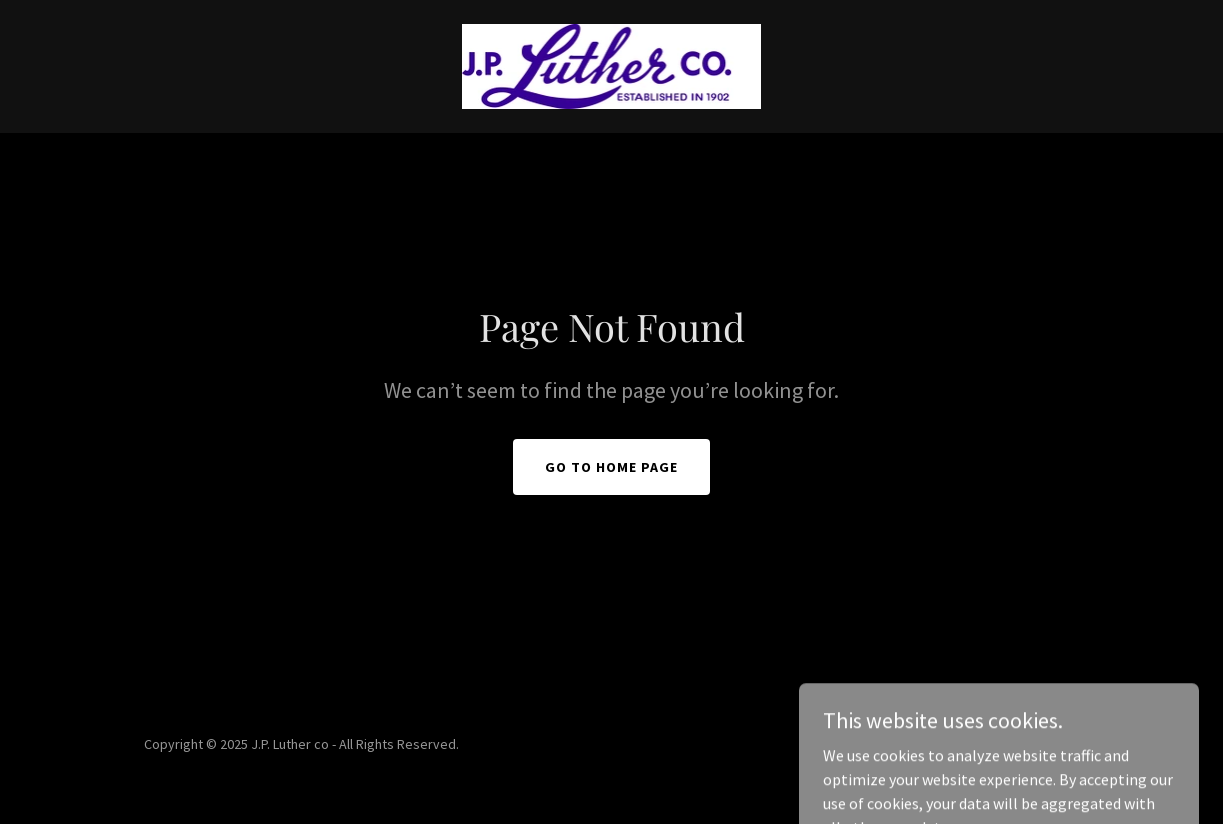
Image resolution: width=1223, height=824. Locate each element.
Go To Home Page (611, 467)
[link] (612, 64)
